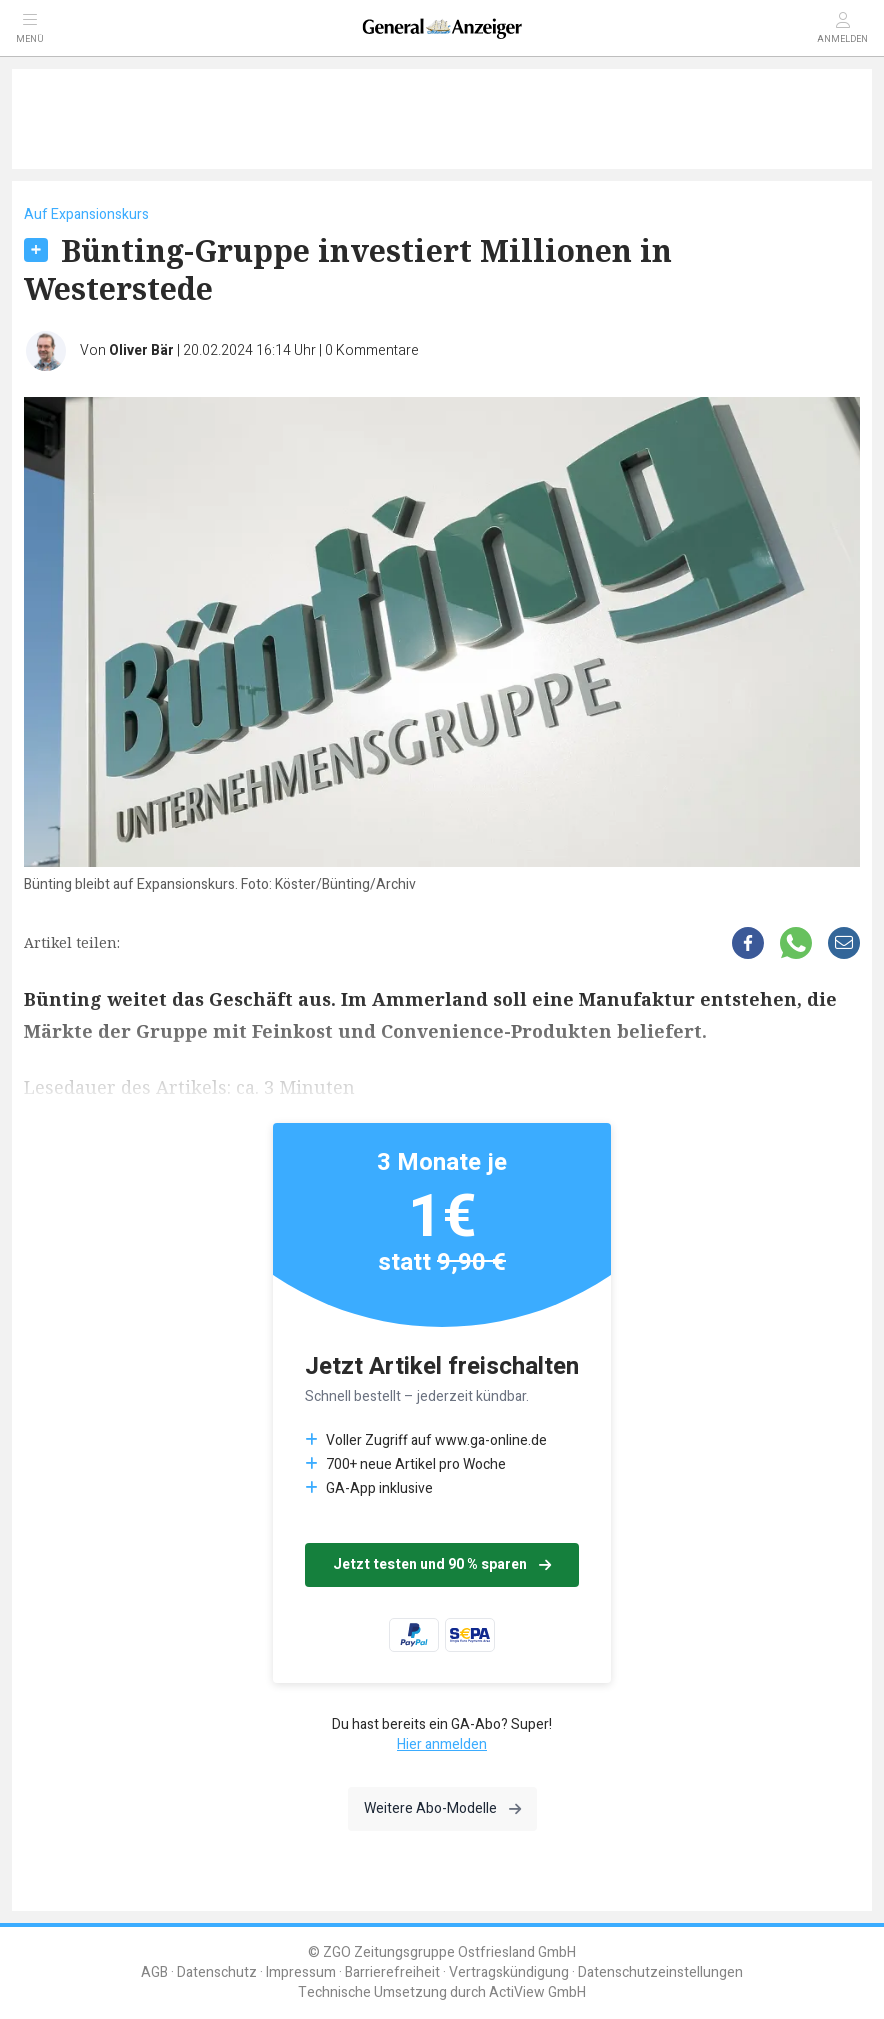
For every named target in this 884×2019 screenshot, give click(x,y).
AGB (154, 1972)
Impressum (301, 1972)
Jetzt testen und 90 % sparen (442, 1564)
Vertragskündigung (509, 1972)
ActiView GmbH (537, 1992)
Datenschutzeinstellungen (660, 1972)
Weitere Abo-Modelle (442, 1808)
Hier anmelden (442, 1744)
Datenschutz (217, 1972)
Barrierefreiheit (392, 1972)
